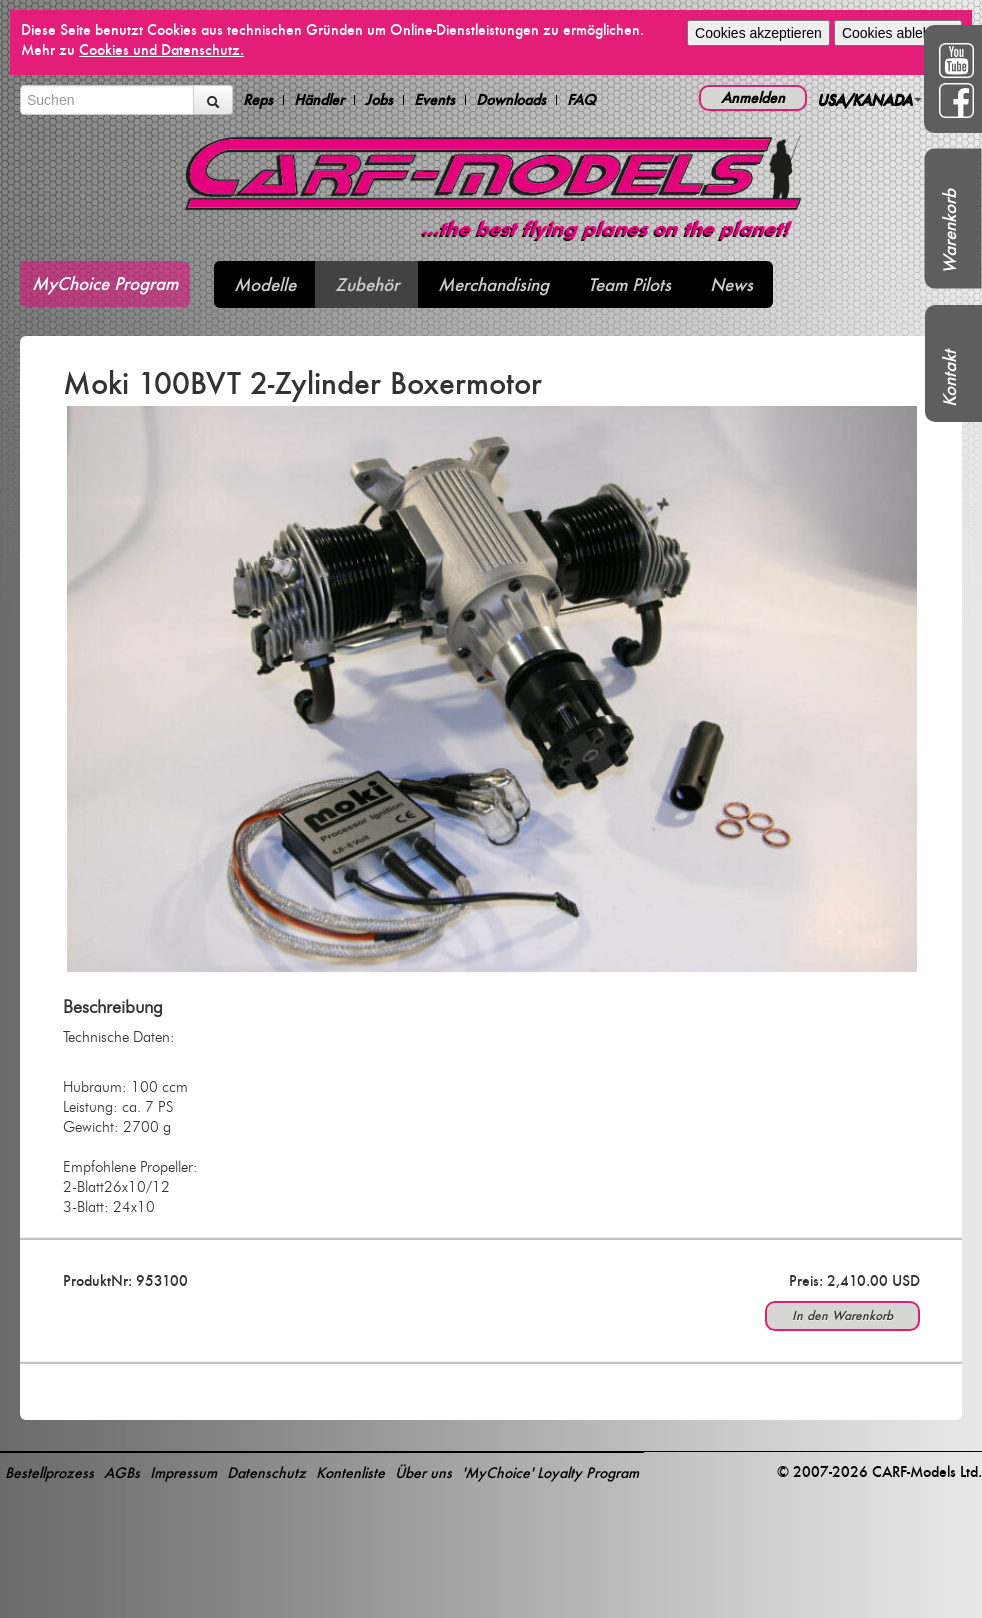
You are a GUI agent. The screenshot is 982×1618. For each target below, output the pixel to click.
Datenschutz (266, 1472)
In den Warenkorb (842, 1315)
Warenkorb (949, 231)
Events (434, 100)
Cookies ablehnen (898, 33)
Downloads (511, 100)
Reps (258, 100)
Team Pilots (629, 284)
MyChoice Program (105, 283)
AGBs (122, 1472)
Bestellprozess (49, 1472)
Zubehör (367, 284)
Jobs (379, 100)
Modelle (265, 284)
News (731, 284)
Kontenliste (350, 1472)
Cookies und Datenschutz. (161, 49)
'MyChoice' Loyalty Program (550, 1472)
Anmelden (753, 97)
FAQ (581, 100)
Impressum (183, 1472)
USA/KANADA (869, 99)
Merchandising (493, 284)
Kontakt (949, 378)
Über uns (423, 1472)
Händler (319, 100)
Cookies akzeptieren (758, 33)
